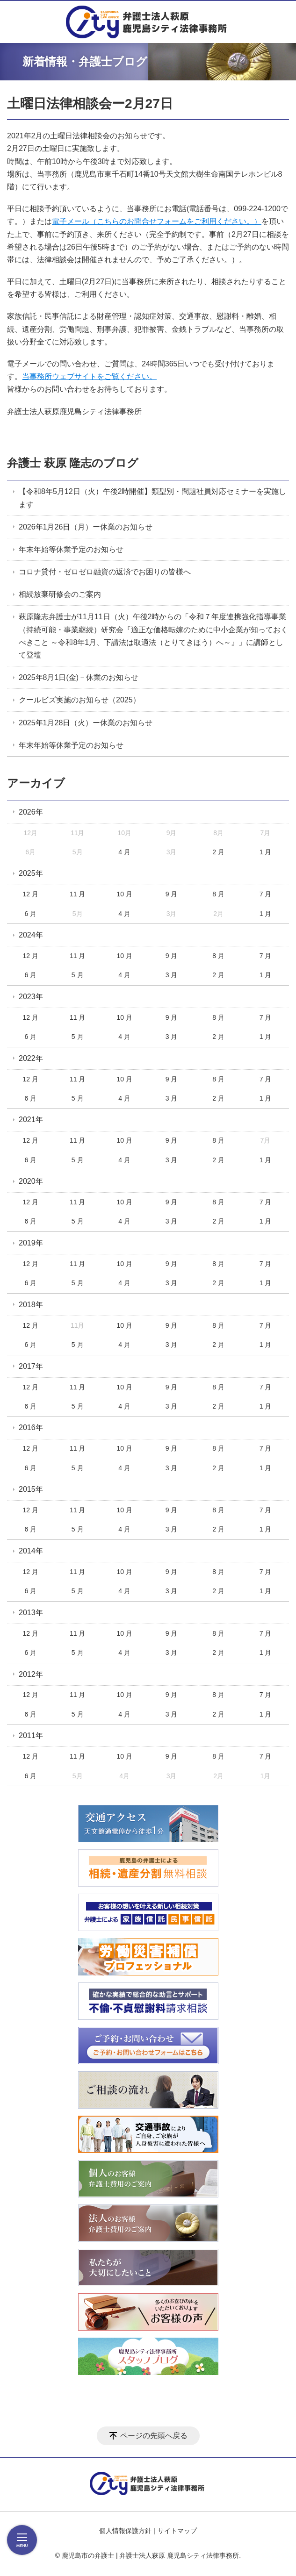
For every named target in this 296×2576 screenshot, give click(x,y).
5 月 (78, 975)
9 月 (172, 894)
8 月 (218, 894)
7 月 (266, 894)
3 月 (172, 975)
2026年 (31, 812)
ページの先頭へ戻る (154, 2436)
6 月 (30, 913)
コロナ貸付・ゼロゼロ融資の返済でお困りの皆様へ (105, 572)
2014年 (31, 1551)
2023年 (31, 997)
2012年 (31, 1674)
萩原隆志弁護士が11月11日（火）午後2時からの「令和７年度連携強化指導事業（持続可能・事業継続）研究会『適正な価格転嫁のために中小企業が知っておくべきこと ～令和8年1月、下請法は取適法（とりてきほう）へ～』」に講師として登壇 (153, 636)
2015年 (31, 1489)
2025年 (31, 873)
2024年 (31, 935)
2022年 (31, 1058)
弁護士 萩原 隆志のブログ (72, 463)
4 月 (124, 852)
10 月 (124, 894)
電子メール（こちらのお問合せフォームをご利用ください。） (156, 221)
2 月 (218, 852)
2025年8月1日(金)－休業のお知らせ (78, 677)
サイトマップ (177, 2530)
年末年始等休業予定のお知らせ (71, 549)
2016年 (31, 1427)
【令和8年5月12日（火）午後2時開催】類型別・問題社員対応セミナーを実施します (153, 497)
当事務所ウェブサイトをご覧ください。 (89, 376)
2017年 (31, 1366)
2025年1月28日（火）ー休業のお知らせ (85, 723)
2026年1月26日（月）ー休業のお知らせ (85, 527)
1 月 (266, 852)
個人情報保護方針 (125, 2530)
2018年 (31, 1305)
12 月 (30, 894)
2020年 (31, 1181)
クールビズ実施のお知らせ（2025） (79, 700)
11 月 (77, 894)
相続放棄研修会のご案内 (60, 594)
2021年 (31, 1119)
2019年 (31, 1243)
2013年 (31, 1613)
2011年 (31, 1735)
